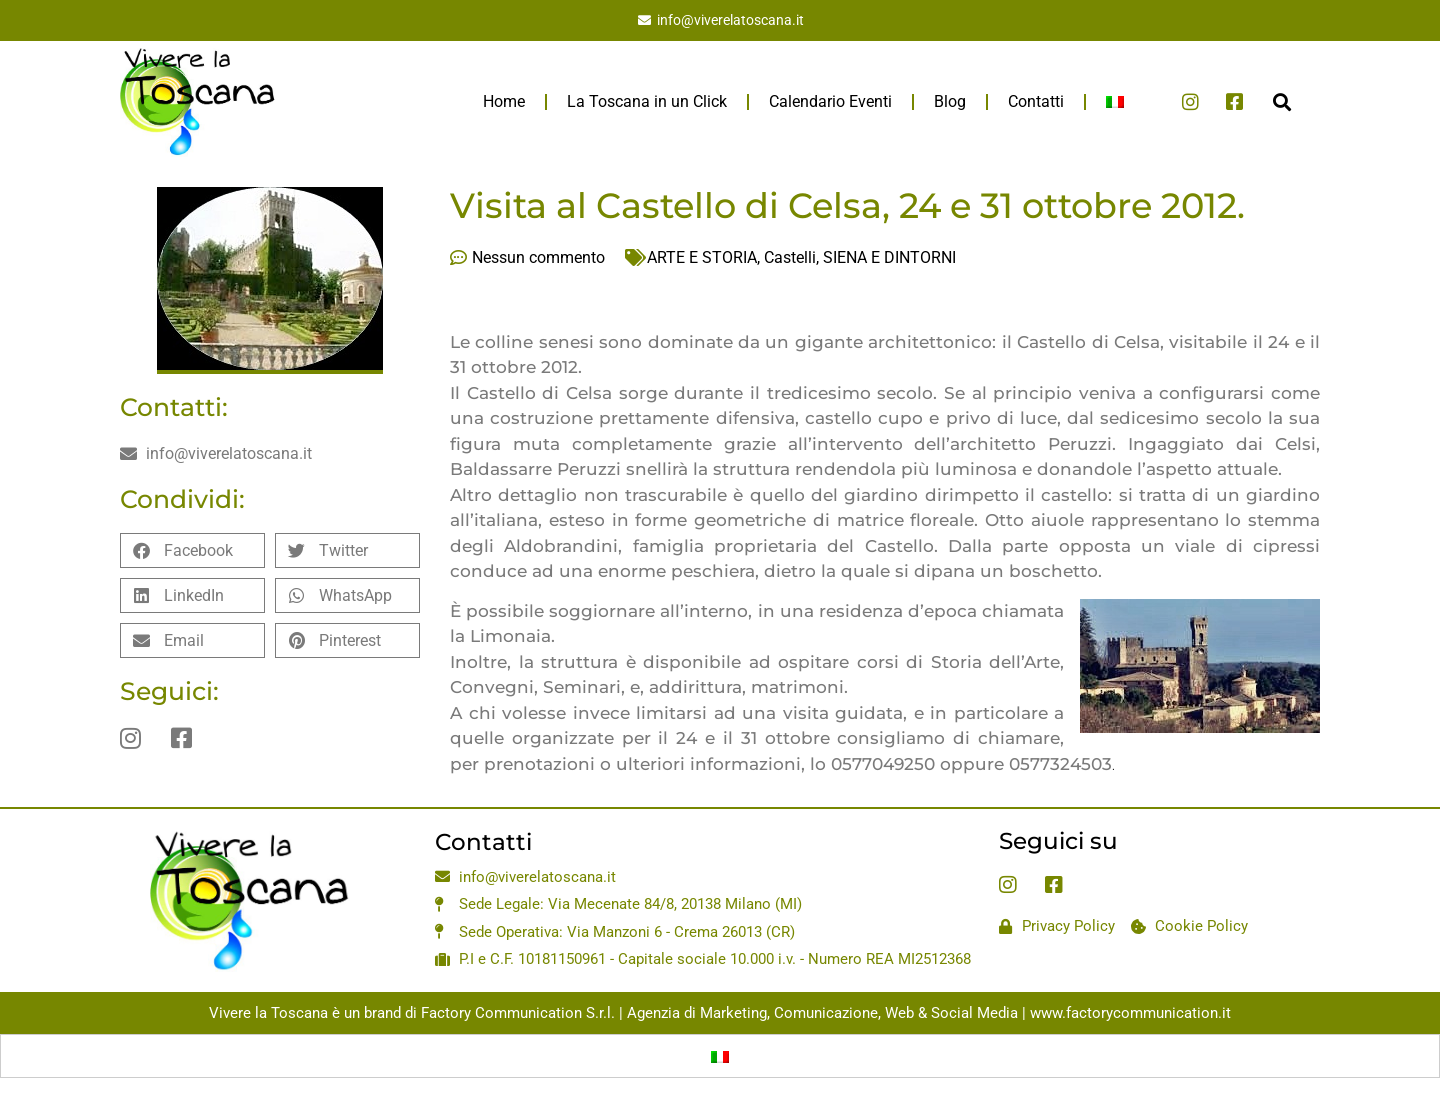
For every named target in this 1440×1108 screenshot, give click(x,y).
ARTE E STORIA (702, 257)
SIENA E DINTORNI (889, 257)
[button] (1281, 101)
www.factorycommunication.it (1130, 1013)
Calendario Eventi (830, 101)
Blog (950, 101)
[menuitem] (1115, 102)
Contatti (1036, 101)
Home (504, 101)
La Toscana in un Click (647, 101)
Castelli (790, 257)
